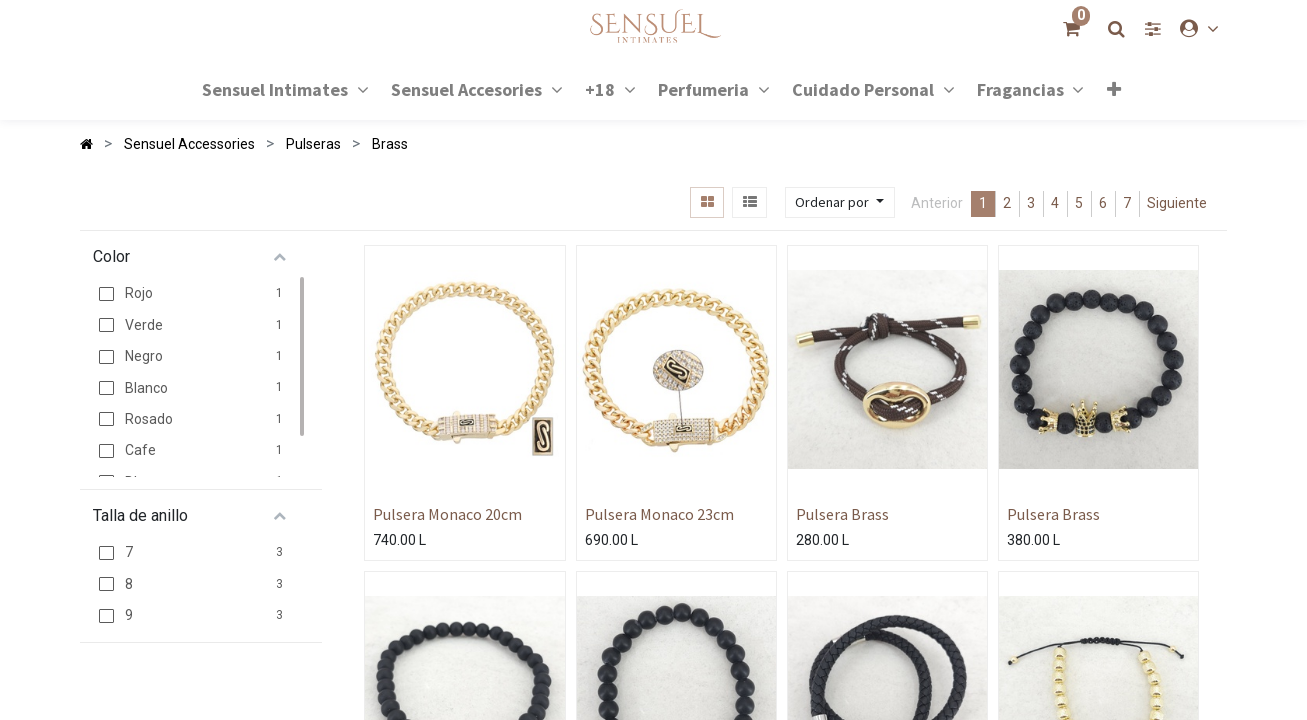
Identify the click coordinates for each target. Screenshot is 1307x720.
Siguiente (1177, 203)
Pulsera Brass (842, 514)
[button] (1114, 89)
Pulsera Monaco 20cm (447, 514)
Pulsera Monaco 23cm (659, 514)
